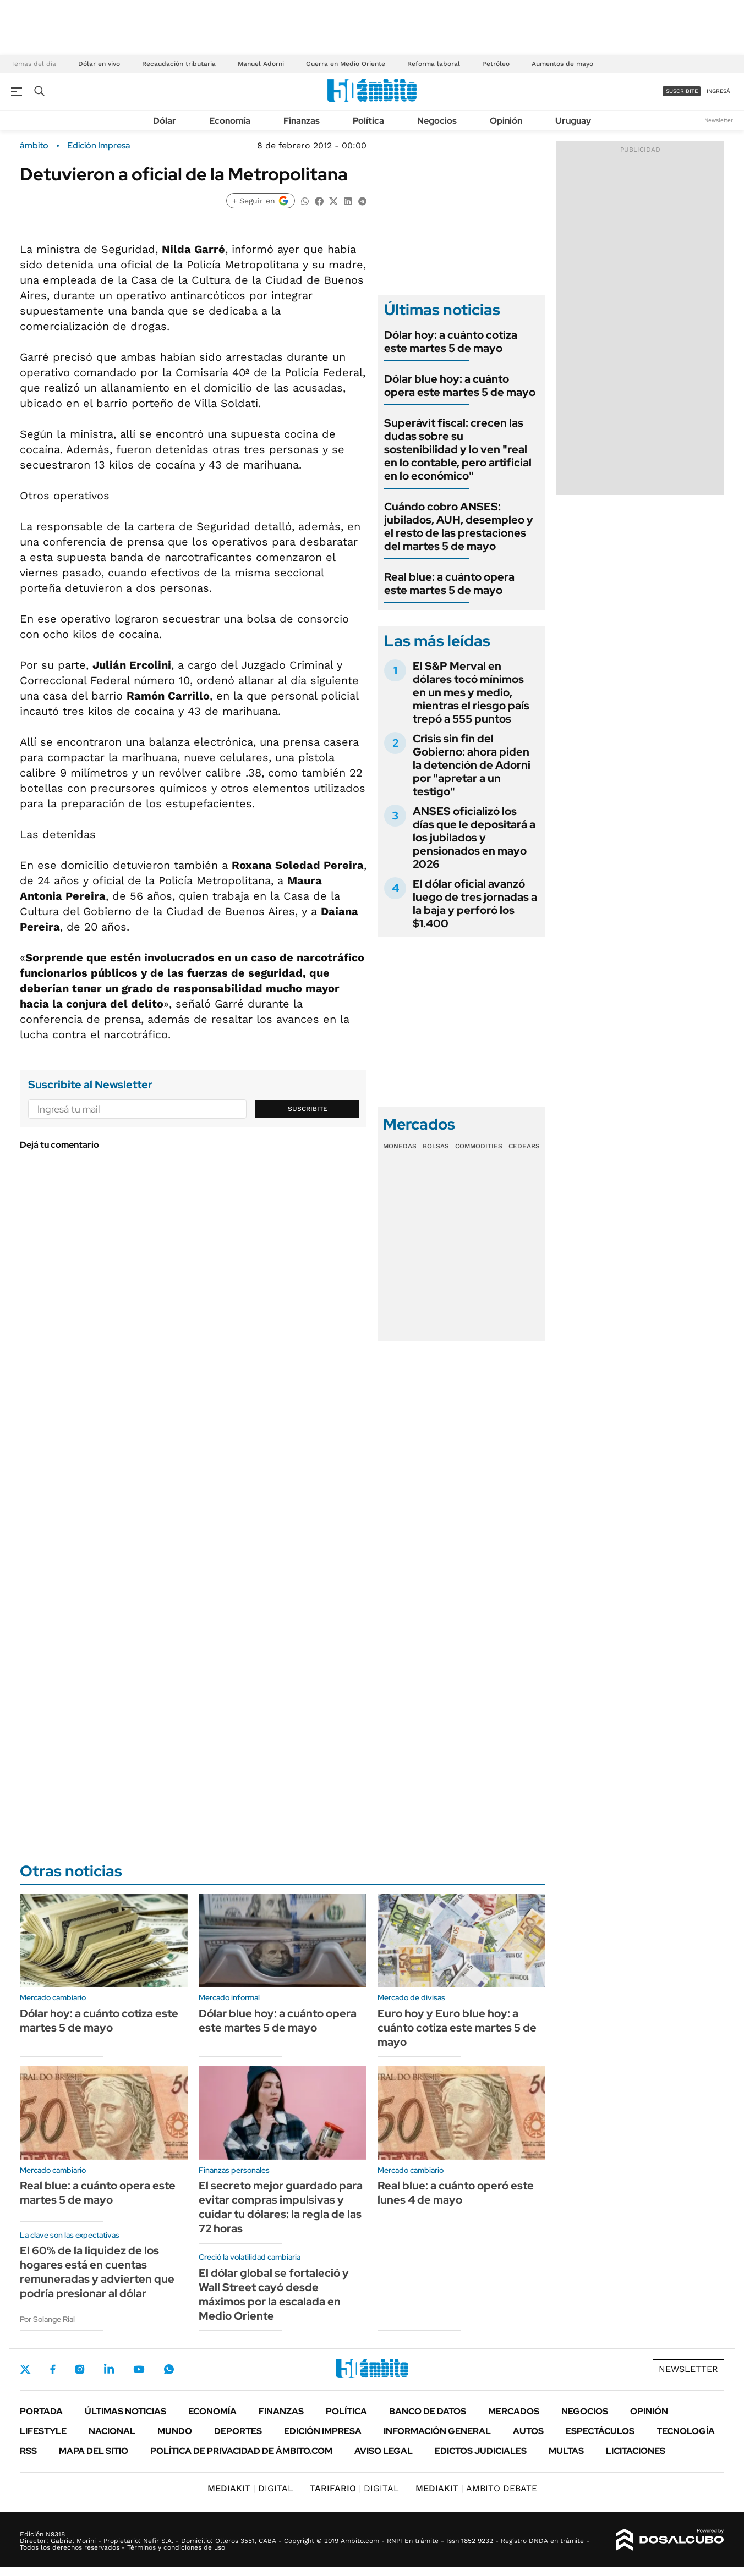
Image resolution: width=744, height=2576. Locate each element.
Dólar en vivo (99, 64)
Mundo (174, 2431)
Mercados (513, 2411)
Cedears (524, 1146)
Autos (528, 2431)
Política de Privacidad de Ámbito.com (241, 2451)
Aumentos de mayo (562, 64)
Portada (41, 2411)
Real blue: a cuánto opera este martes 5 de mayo (449, 583)
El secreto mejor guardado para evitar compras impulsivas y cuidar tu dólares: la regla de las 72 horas (281, 2207)
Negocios (437, 120)
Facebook (53, 2369)
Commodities (478, 1146)
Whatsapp (169, 2369)
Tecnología (686, 2431)
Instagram (80, 2369)
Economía (229, 120)
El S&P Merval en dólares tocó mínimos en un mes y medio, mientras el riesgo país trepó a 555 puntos (471, 692)
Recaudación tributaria (179, 64)
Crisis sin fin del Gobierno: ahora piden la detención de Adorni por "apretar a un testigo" (471, 765)
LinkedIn (109, 2369)
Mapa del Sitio (93, 2451)
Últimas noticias (125, 2411)
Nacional (112, 2431)
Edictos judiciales (481, 2451)
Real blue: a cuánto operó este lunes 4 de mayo (456, 2192)
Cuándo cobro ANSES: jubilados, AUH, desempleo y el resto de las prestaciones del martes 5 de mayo (458, 526)
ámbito (34, 145)
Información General (437, 2431)
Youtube (138, 2369)
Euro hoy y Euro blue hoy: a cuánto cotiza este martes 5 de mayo (457, 2027)
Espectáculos (600, 2431)
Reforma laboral (433, 64)
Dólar (164, 120)
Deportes (238, 2431)
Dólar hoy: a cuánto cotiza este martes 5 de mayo (450, 341)
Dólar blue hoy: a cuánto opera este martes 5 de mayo (459, 385)
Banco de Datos (427, 2411)
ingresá (718, 91)
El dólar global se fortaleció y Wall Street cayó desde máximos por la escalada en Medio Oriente (274, 2294)
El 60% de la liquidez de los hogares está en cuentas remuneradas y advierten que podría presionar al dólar (97, 2271)
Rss (28, 2451)
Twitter (25, 2369)
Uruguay (573, 120)
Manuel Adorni (261, 64)
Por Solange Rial (47, 2319)
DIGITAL (250, 2488)
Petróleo (496, 64)
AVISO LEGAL (383, 2451)
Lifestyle (43, 2431)
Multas (566, 2451)
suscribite (682, 91)
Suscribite (307, 1109)
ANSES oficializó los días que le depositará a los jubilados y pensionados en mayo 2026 (474, 837)
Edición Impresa (323, 2431)
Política (368, 120)
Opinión (506, 120)
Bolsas (436, 1146)
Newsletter (718, 120)
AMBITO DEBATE (476, 2488)
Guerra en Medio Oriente (345, 64)
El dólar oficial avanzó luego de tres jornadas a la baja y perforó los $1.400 (475, 904)
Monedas (400, 1146)
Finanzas (301, 120)
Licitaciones (635, 2451)
